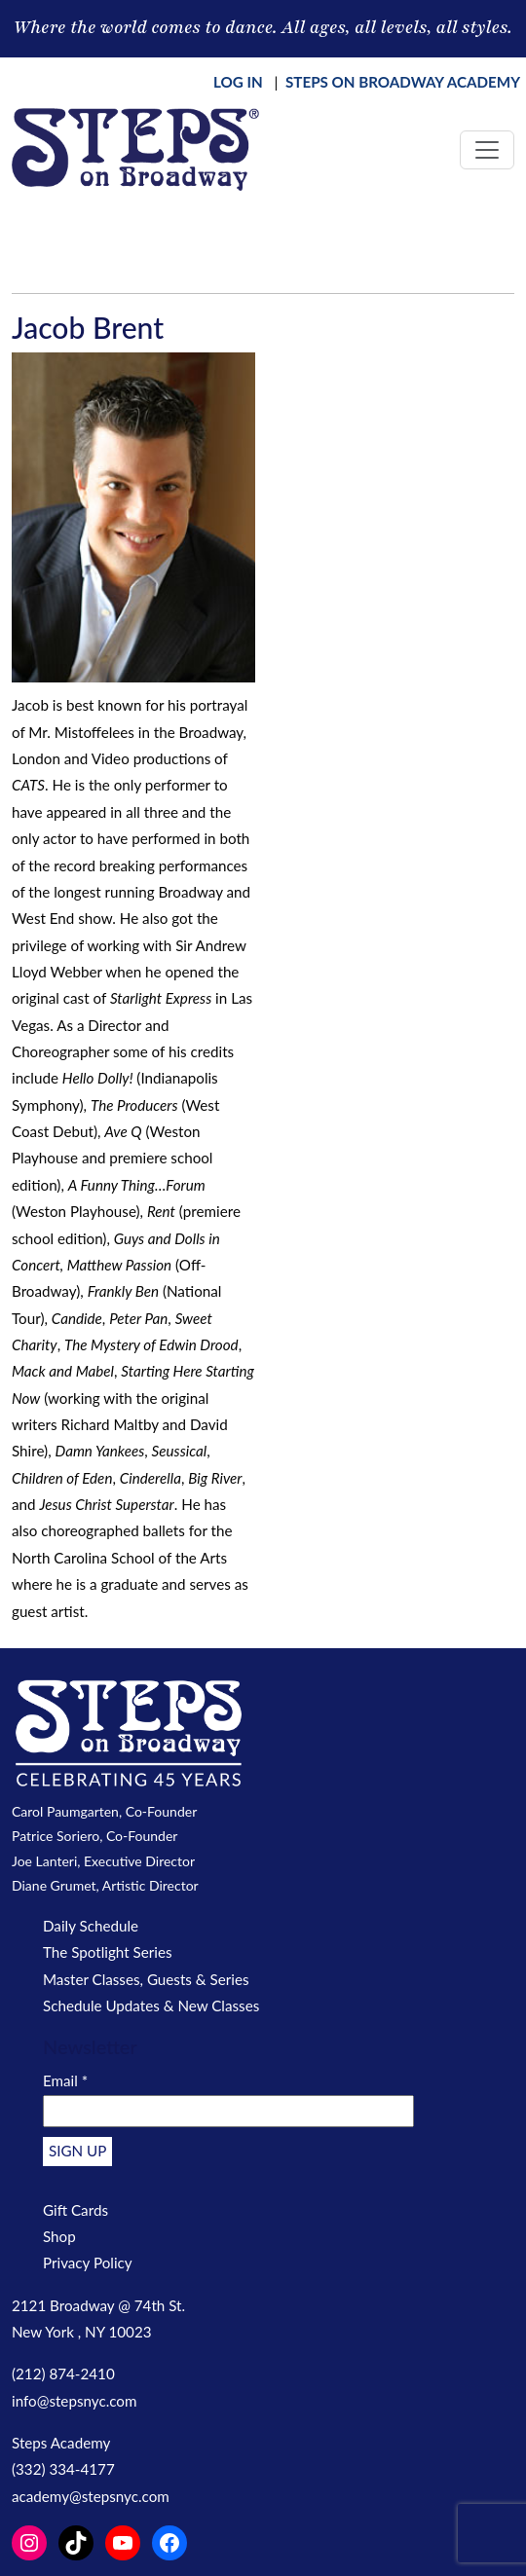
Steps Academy (61, 2442)
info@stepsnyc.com (74, 2401)
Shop (59, 2236)
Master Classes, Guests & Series (146, 1979)
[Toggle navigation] (487, 149)
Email (65, 2080)
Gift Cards (75, 2210)
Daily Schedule (90, 1925)
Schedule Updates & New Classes (151, 2005)
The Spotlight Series (107, 1952)
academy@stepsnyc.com (90, 2496)
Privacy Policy (87, 2262)
